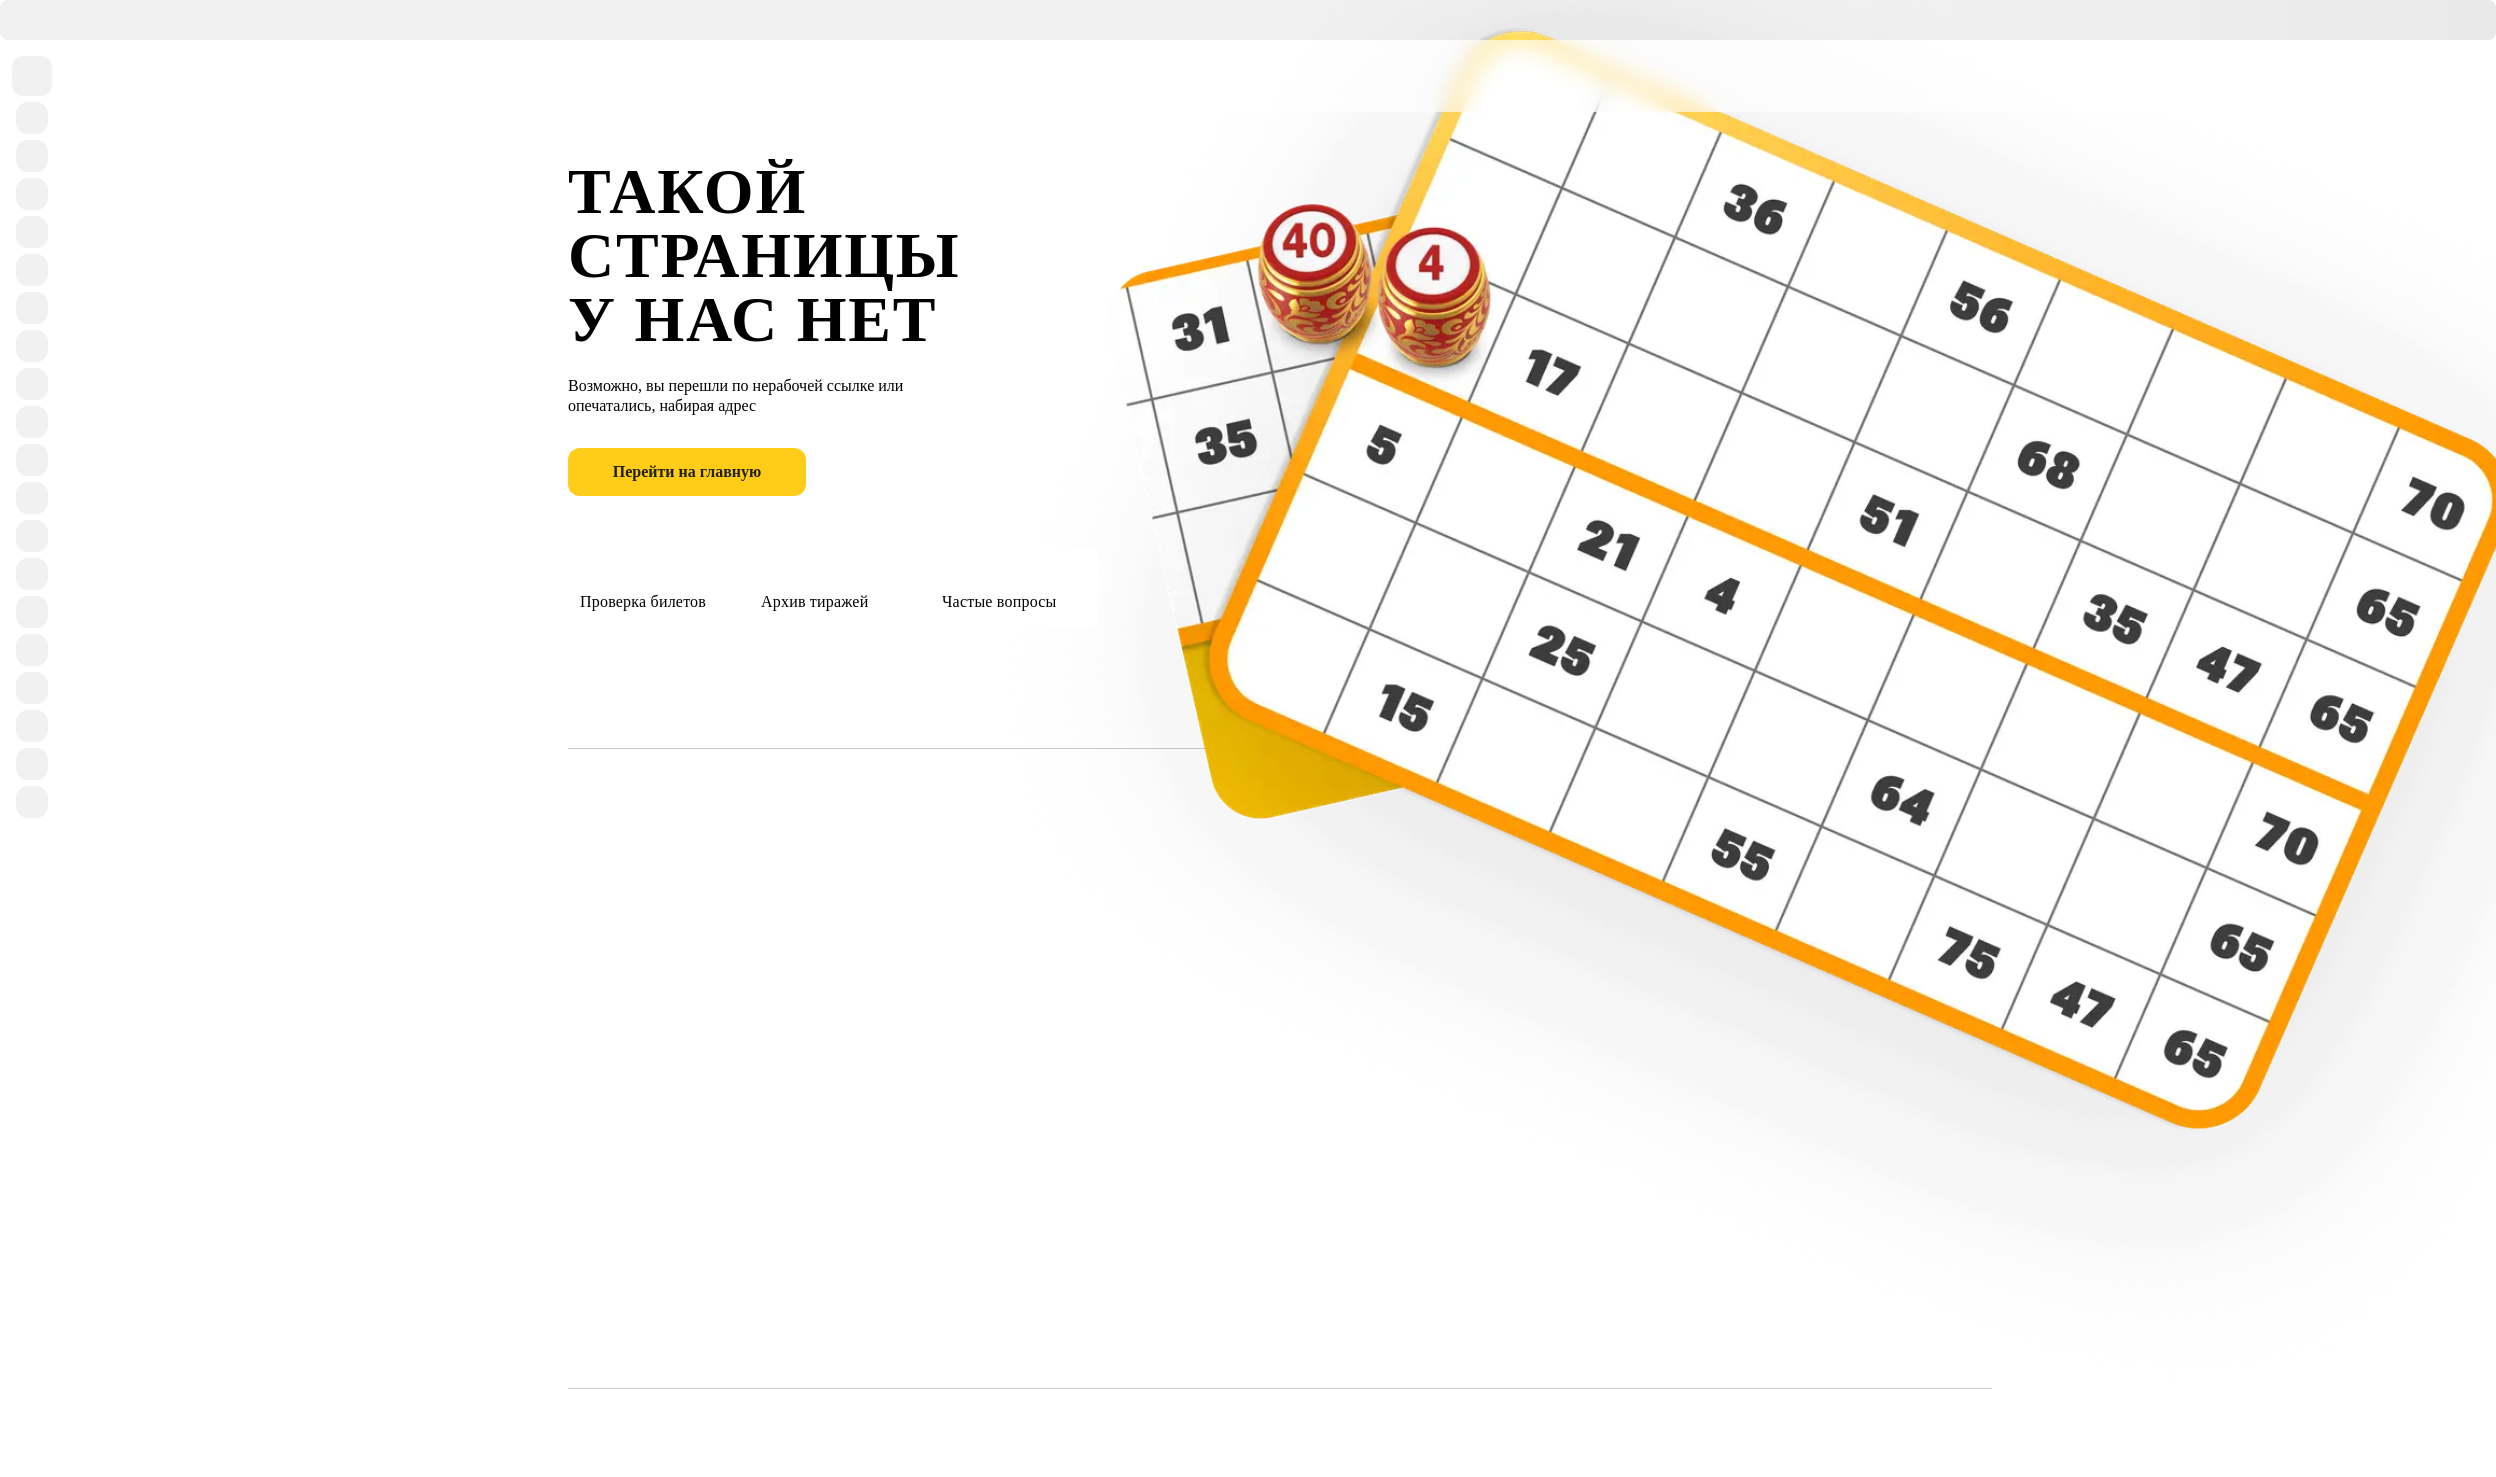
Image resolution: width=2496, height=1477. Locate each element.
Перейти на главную (687, 471)
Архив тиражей (814, 585)
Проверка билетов (643, 585)
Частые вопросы (999, 585)
